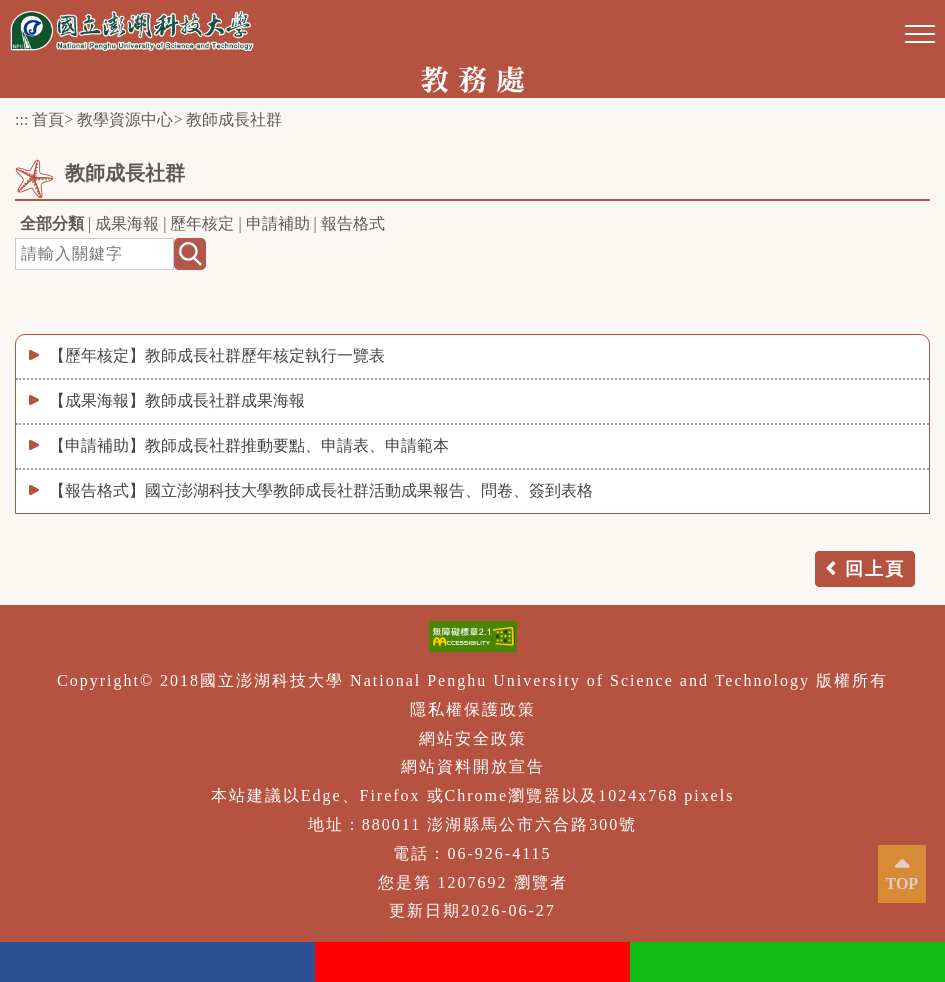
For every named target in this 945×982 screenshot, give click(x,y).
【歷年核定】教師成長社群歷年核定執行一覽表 (217, 355)
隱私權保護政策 (473, 709)
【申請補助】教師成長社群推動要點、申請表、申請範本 (249, 445)
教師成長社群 (234, 119)
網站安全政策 (473, 738)
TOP (902, 883)
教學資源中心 (125, 119)
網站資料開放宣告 (473, 766)
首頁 (48, 119)
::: (21, 119)
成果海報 (127, 223)
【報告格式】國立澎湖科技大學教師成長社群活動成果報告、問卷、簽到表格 (321, 490)
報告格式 (353, 223)
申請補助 (278, 223)
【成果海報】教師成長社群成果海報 (177, 400)
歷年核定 (202, 223)
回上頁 (875, 569)
